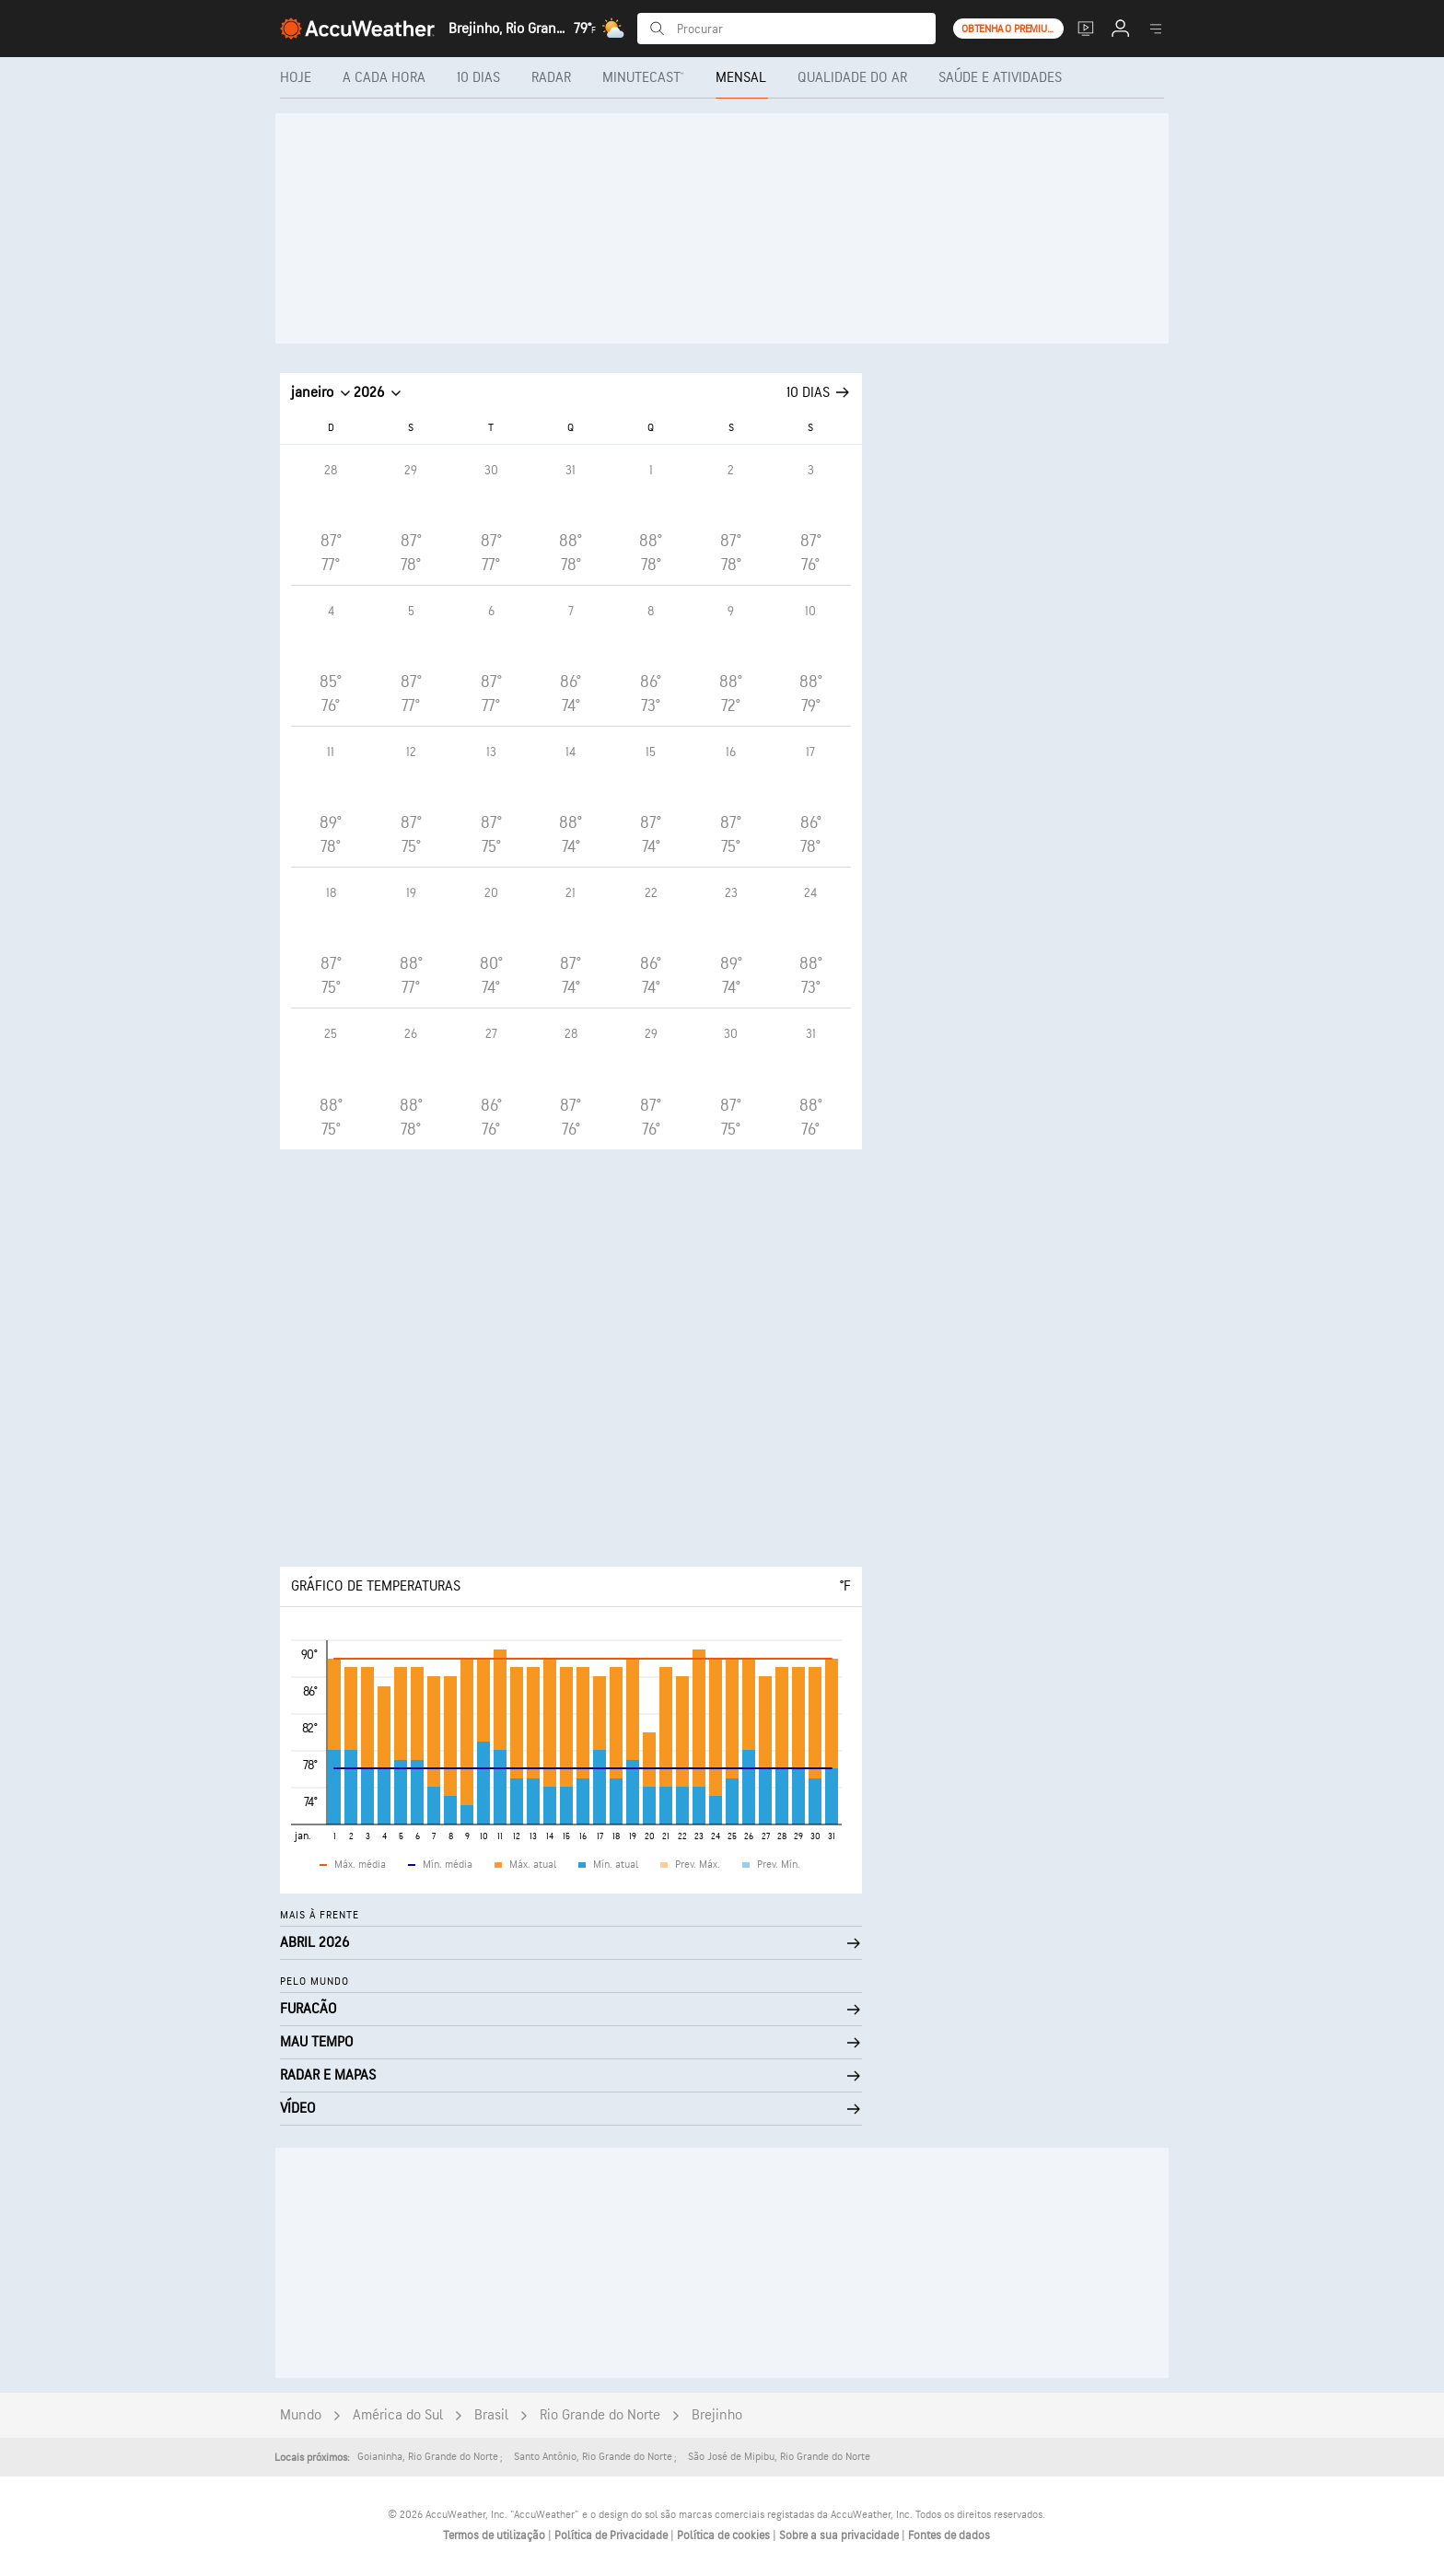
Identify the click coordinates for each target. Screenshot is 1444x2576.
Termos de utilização (495, 2535)
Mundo (300, 2415)
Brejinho (717, 2415)
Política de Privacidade (612, 2535)
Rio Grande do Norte (600, 2415)
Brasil (491, 2415)
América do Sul (398, 2415)
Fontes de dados (949, 2535)
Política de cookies (725, 2535)
